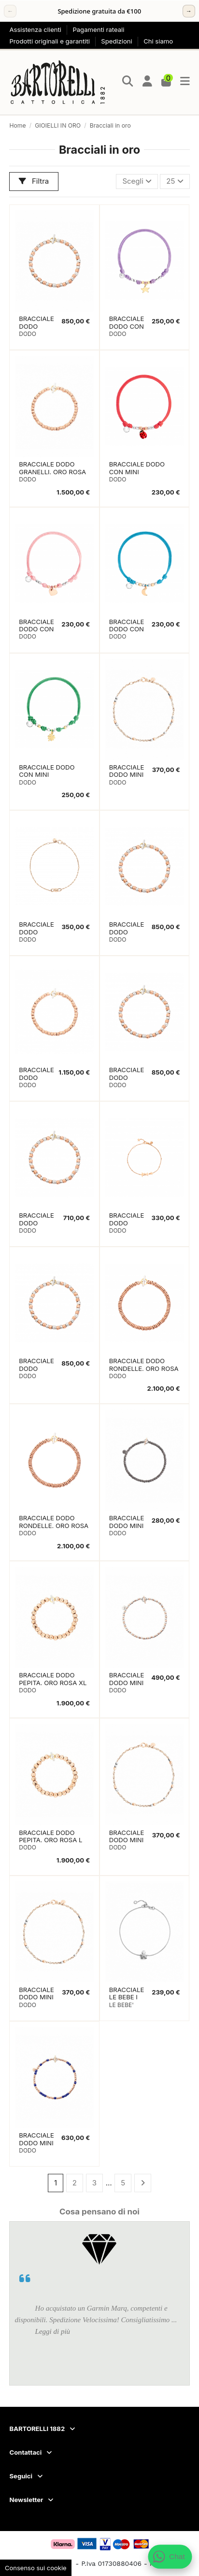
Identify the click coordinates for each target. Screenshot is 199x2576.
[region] (99, 11)
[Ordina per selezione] (137, 181)
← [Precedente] (10, 11)
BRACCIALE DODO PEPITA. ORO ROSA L (50, 1836)
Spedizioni (117, 41)
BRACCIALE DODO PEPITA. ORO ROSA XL (52, 1679)
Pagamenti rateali (98, 29)
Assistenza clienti (36, 29)
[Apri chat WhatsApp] (170, 2556)
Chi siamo (158, 41)
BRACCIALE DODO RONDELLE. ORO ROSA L (144, 1368)
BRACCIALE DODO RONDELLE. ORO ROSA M (53, 1525)
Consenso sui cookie (36, 2568)
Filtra (34, 181)
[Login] (147, 82)
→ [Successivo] (189, 11)
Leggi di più (53, 2331)
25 (174, 181)
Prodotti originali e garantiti (50, 41)
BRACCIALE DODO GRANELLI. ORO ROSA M (52, 471)
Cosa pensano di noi (99, 2211)
